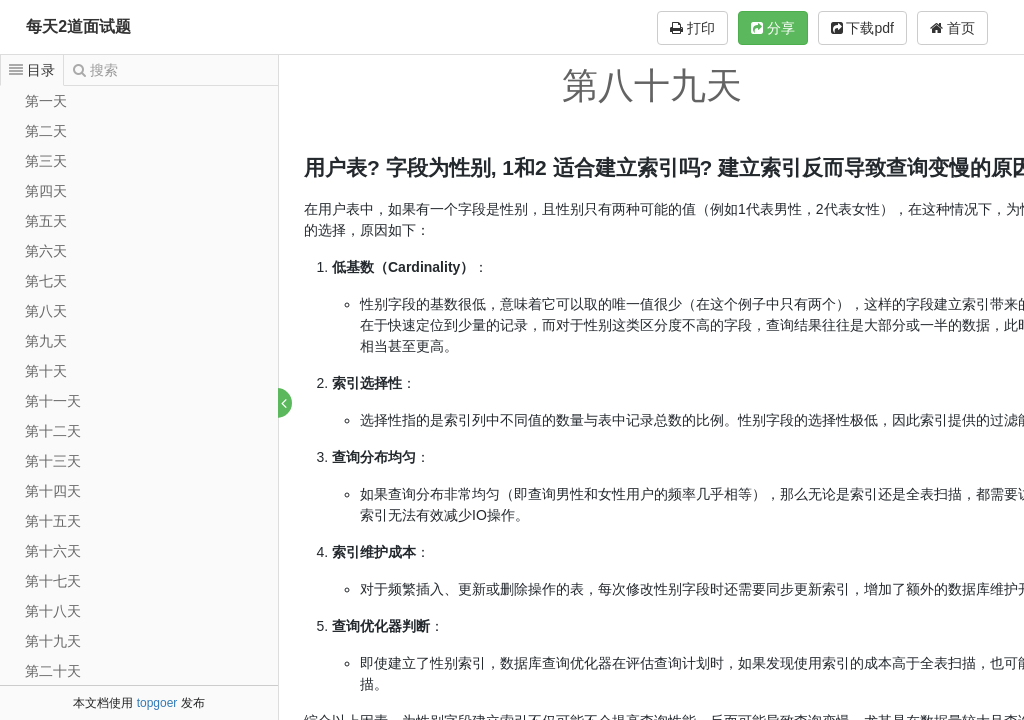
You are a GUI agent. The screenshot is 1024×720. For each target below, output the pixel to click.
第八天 (46, 311)
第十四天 (53, 491)
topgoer (157, 703)
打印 (692, 28)
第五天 (46, 221)
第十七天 (53, 581)
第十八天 (53, 611)
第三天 (46, 161)
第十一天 (53, 401)
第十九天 (53, 641)
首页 (952, 28)
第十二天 (53, 431)
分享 (773, 28)
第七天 (46, 281)
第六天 (46, 251)
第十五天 (53, 521)
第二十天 (53, 671)
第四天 (46, 191)
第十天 (46, 371)
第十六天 (53, 551)
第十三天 (53, 461)
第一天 (46, 101)
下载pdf (862, 28)
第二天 (46, 131)
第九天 (46, 341)
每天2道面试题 (78, 26)
